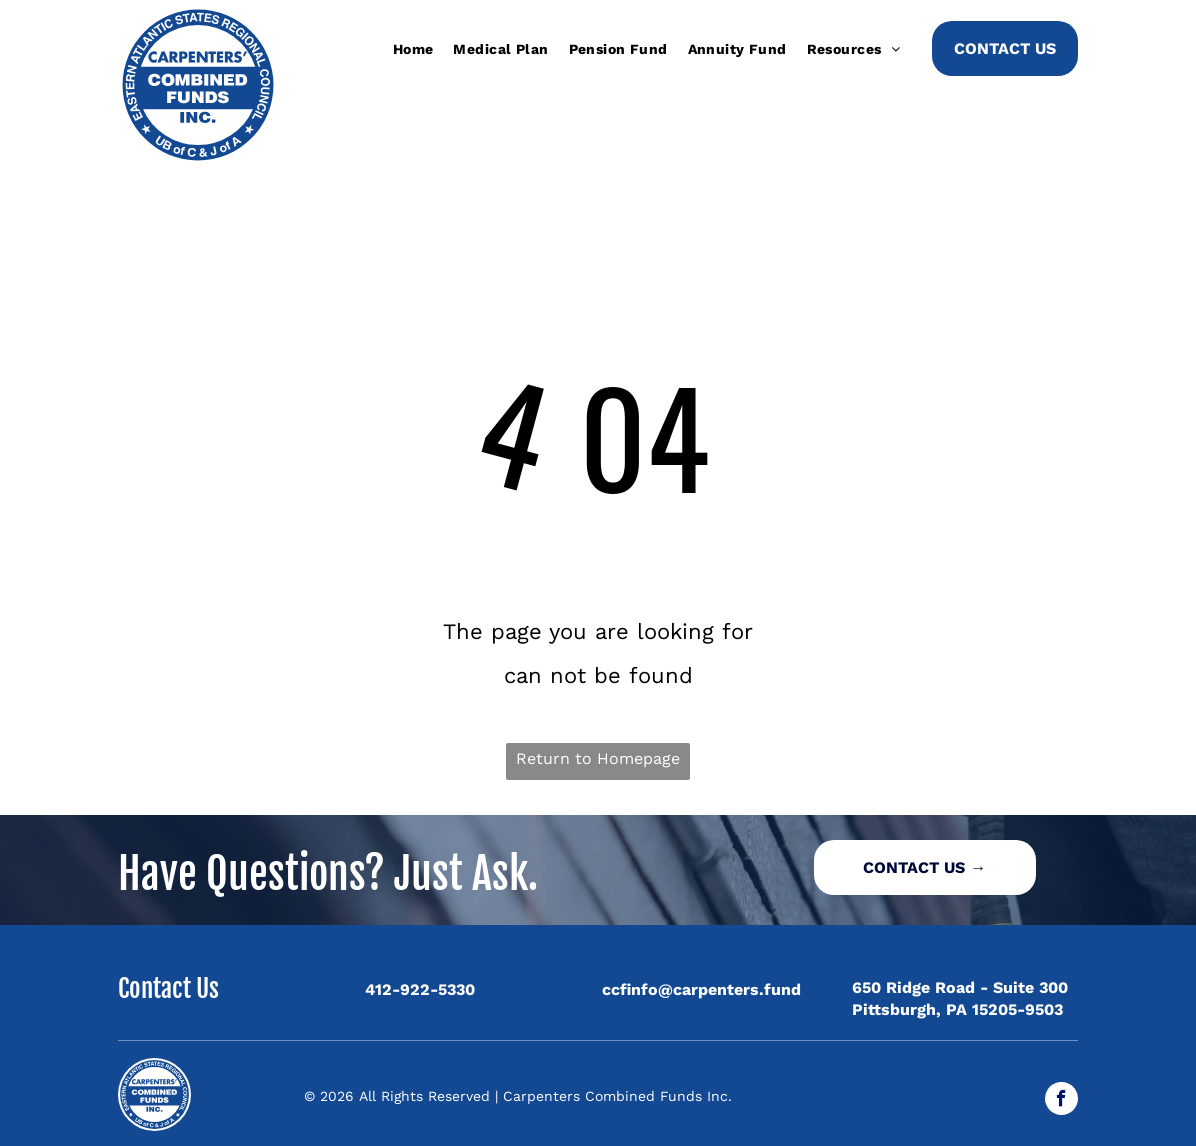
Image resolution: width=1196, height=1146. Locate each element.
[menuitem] (413, 49)
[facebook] (1061, 1101)
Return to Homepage (598, 758)
